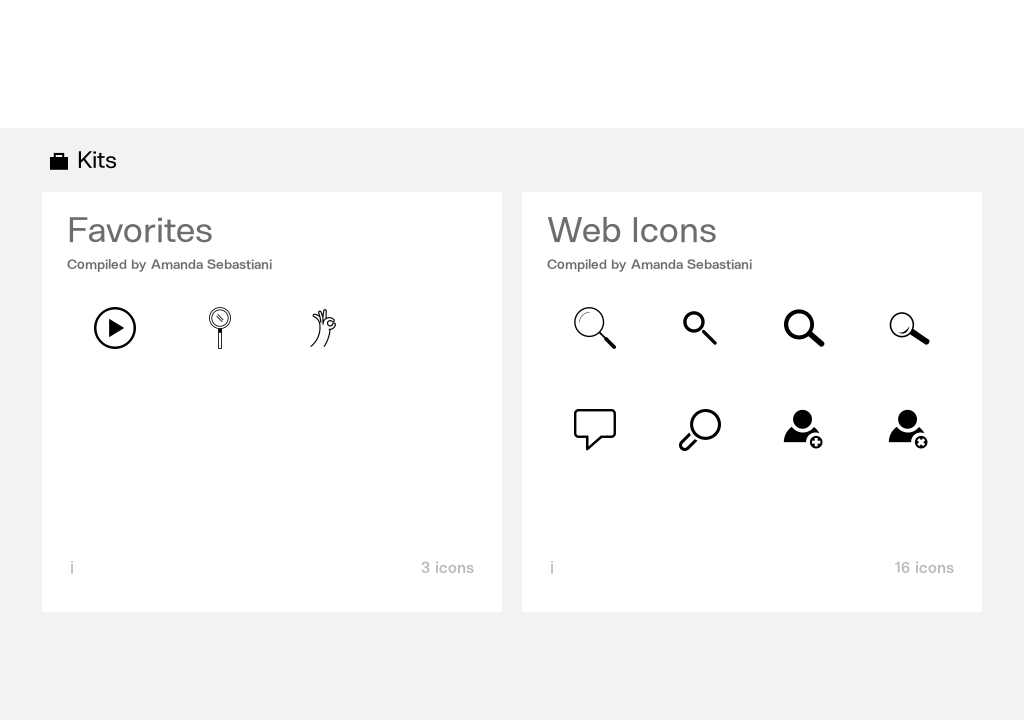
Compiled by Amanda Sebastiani (169, 264)
